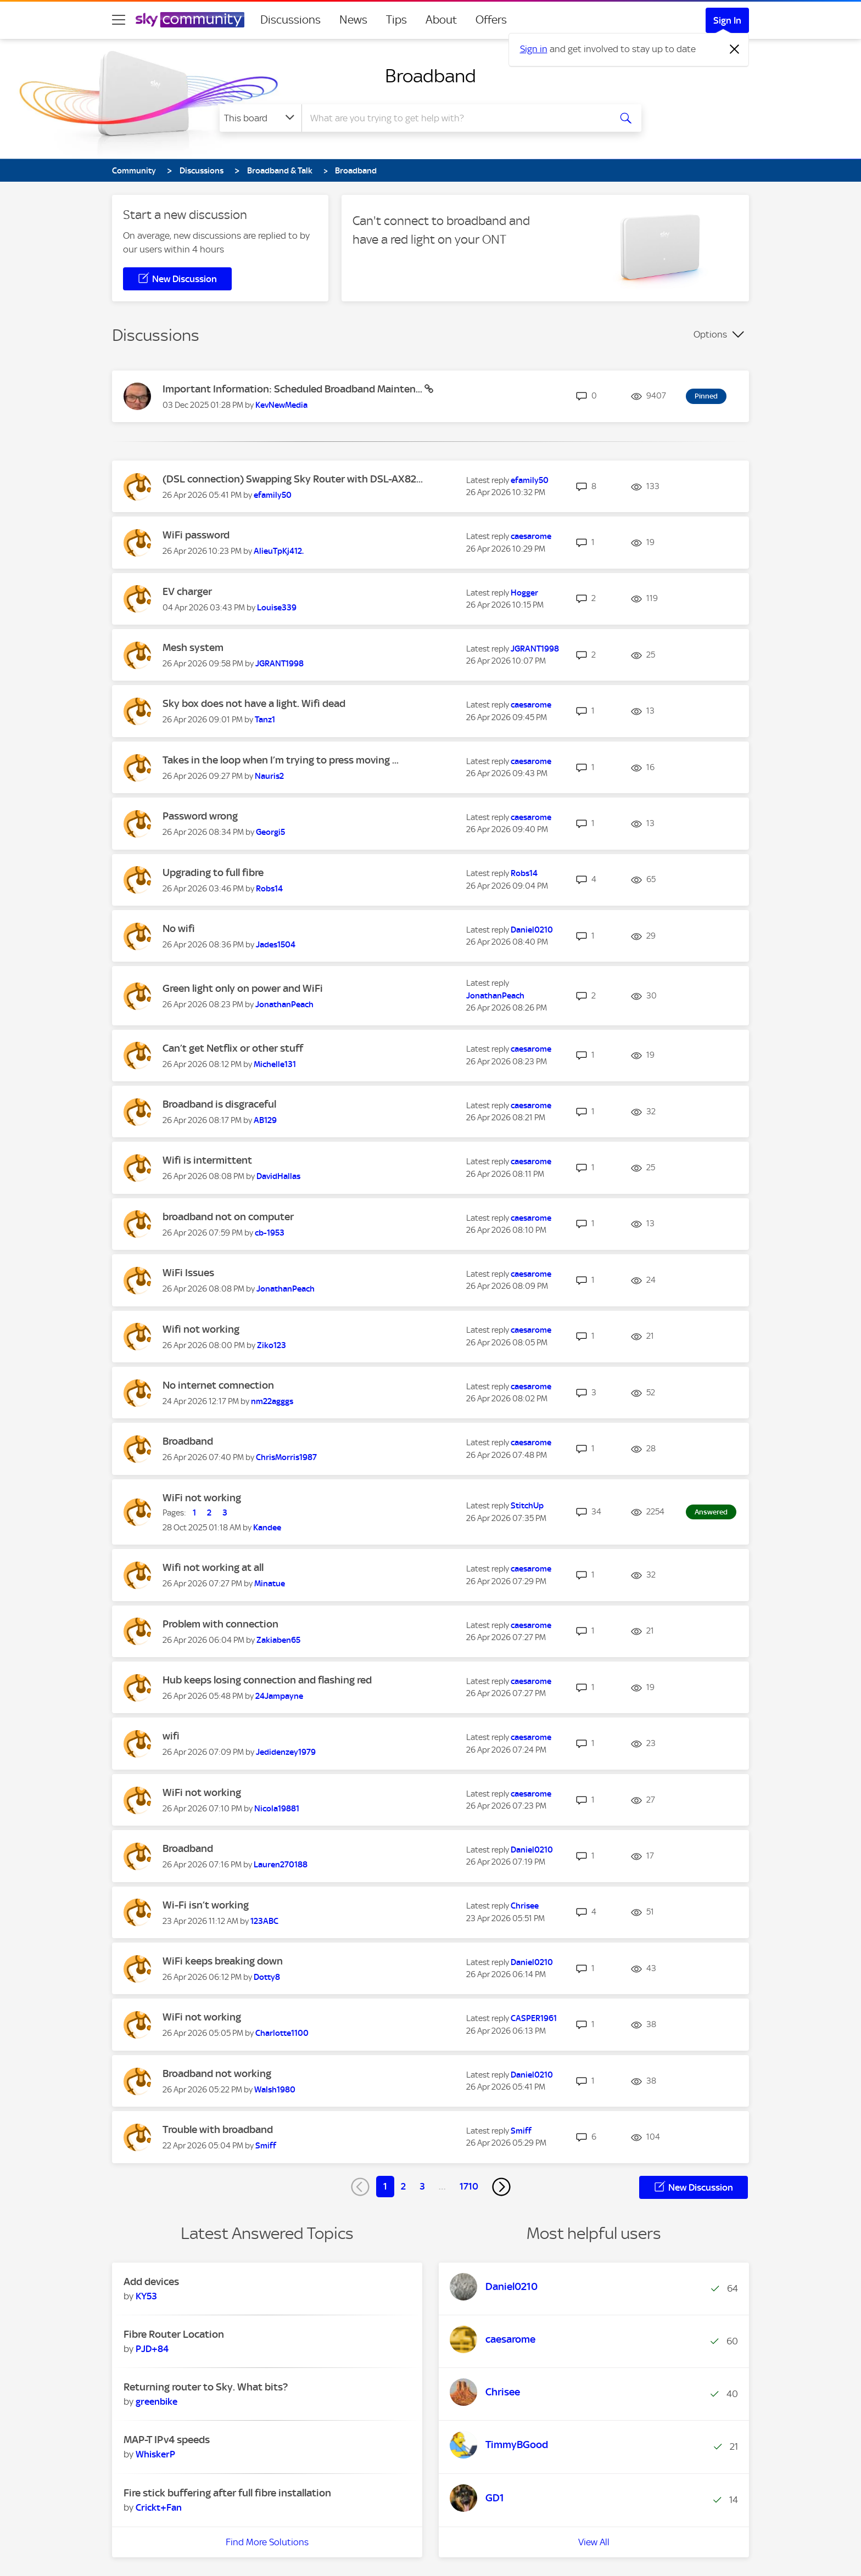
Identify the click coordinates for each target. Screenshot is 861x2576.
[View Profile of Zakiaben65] (278, 1640)
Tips (396, 19)
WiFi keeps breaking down (223, 1961)
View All (594, 2541)
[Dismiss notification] (734, 49)
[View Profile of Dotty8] (267, 1977)
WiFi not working (202, 1497)
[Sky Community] (190, 20)
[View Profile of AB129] (265, 1120)
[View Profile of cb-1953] (269, 1233)
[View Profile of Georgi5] (270, 832)
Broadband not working (217, 2073)
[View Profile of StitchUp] (527, 1506)
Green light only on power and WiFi (243, 988)
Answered (711, 1512)
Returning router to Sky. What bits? (206, 2387)
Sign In (727, 20)
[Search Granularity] (260, 118)
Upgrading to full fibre (213, 872)
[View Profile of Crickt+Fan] (159, 2507)
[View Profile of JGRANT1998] (279, 664)
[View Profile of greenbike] (156, 2401)
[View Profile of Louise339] (277, 608)
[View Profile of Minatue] (269, 1584)
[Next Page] (501, 2187)
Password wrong (200, 816)
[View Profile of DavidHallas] (278, 1176)
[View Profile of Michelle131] (275, 1064)
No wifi (179, 928)
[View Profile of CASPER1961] (534, 2018)
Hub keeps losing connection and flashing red (267, 1680)
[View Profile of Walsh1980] (274, 2090)
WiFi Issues (188, 1272)
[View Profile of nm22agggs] (272, 1401)
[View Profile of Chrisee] (525, 1906)
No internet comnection (218, 1385)
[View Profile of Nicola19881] (276, 1809)
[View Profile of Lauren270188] (281, 1865)
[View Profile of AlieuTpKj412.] (279, 551)
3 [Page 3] (422, 2186)
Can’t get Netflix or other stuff (233, 1048)
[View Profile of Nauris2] (269, 776)
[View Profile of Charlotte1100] (282, 2033)
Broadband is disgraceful (219, 1104)
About (441, 19)
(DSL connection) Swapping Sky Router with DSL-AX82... (293, 479)
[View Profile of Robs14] (269, 889)
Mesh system (193, 647)
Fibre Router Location (174, 2334)
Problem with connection (220, 1624)
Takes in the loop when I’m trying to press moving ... (281, 760)
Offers (491, 19)
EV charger (187, 591)
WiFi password (196, 535)
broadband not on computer (228, 1216)
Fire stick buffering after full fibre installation (227, 2493)
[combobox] (454, 118)
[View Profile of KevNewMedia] (281, 405)
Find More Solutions (267, 2541)
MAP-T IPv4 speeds (167, 2439)
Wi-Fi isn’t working (206, 1905)
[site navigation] (118, 20)
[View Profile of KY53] (146, 2296)
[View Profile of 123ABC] (264, 1921)
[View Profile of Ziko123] (271, 1345)
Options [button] (710, 334)
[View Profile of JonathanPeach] (284, 1004)
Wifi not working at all (213, 1567)
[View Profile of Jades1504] (275, 945)
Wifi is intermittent (207, 1160)
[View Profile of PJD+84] (152, 2348)
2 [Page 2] (403, 2186)
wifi (171, 1736)
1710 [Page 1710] (469, 2186)
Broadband (430, 76)
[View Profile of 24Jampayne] (279, 1696)
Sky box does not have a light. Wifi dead (254, 703)
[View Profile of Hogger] (524, 593)
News (353, 19)
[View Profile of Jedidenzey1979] (286, 1752)
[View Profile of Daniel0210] (532, 930)
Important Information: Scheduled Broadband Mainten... (293, 389)
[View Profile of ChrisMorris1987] (286, 1457)
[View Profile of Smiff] (265, 2146)
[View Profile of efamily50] (273, 495)
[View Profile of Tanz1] (265, 720)
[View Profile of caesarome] (531, 536)
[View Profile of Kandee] (267, 1528)
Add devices (151, 2281)
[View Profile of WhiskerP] (155, 2454)
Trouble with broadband (218, 2129)
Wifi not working (201, 1329)
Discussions (290, 19)
